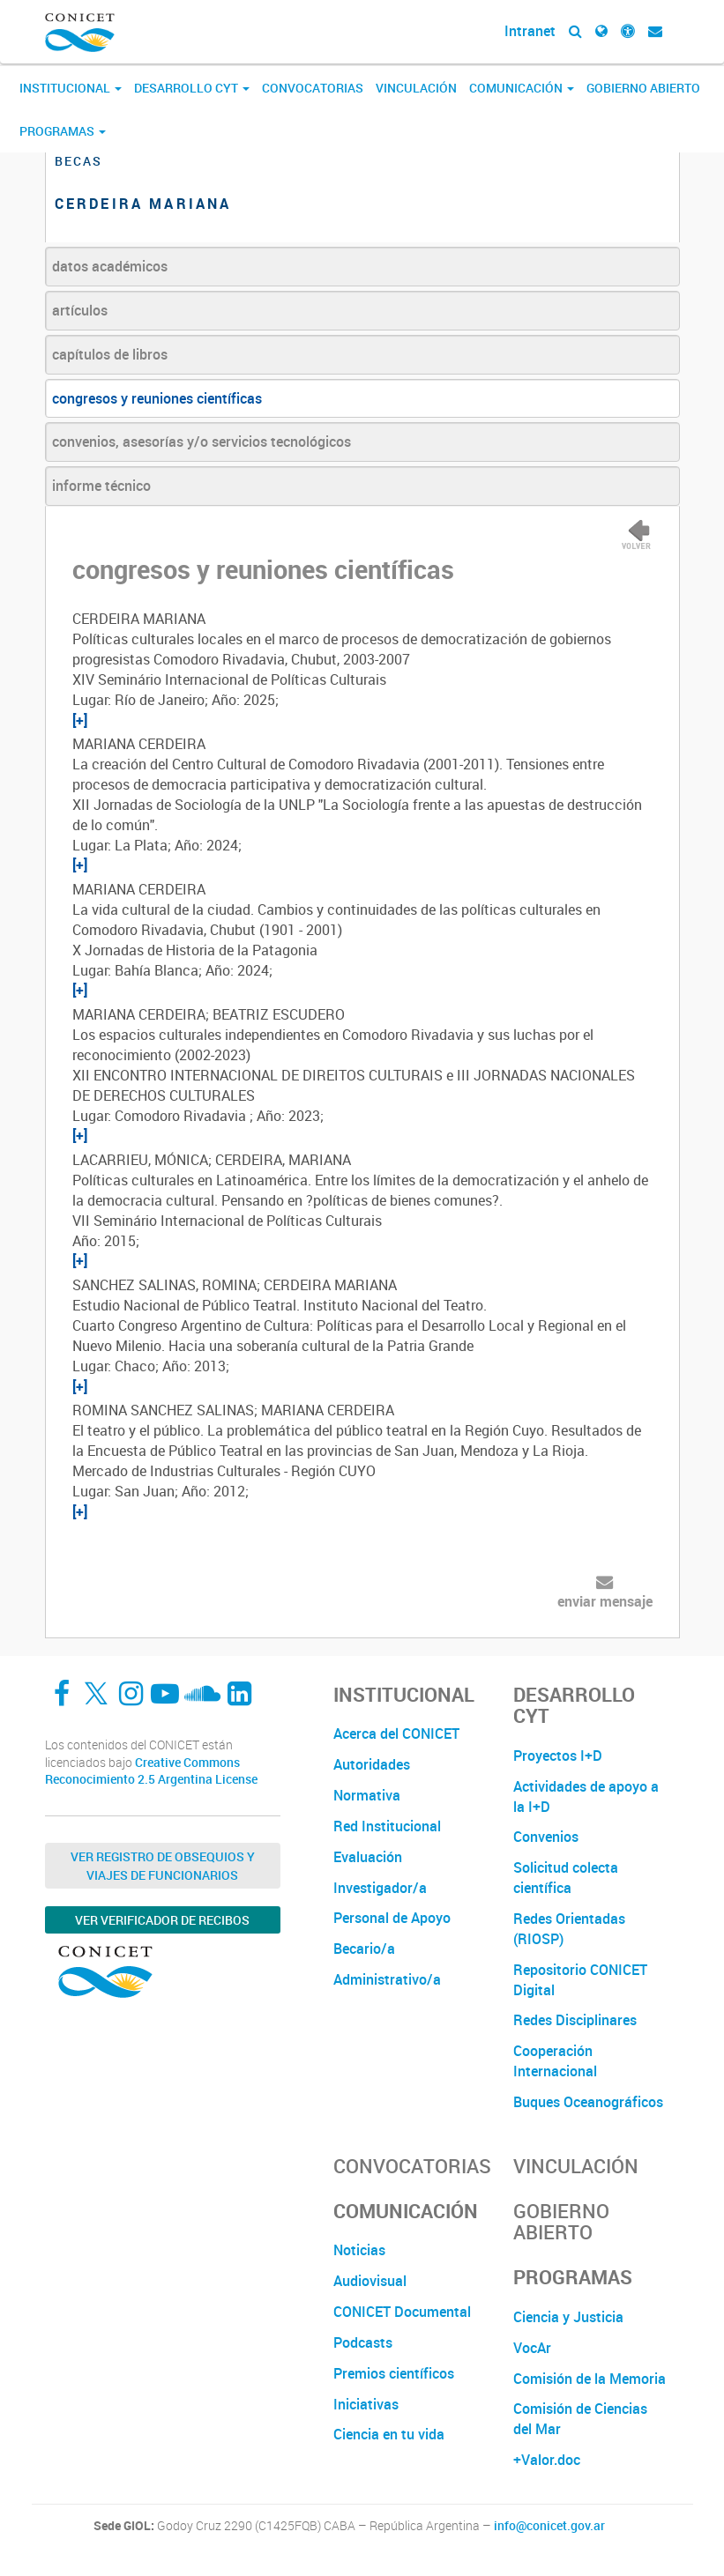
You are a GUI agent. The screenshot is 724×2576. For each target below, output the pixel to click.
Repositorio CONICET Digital (580, 1980)
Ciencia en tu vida (388, 2434)
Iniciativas (366, 2404)
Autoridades (371, 1764)
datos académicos (110, 266)
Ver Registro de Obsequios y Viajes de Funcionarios (163, 1865)
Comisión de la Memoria (589, 2378)
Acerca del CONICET (396, 1733)
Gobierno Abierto (643, 87)
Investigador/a (380, 1887)
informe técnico (101, 485)
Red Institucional (387, 1826)
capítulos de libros (110, 354)
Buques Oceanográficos (588, 2102)
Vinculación (416, 87)
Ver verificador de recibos (162, 1920)
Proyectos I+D (557, 1755)
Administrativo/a (387, 1979)
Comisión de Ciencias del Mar (580, 2419)
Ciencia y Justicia (568, 2317)
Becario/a (364, 1948)
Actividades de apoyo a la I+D (586, 1796)
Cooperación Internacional (555, 2061)
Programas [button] (62, 130)
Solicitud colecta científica (565, 1877)
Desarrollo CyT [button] (192, 87)
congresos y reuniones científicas (157, 398)
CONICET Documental (402, 2311)
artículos (80, 310)
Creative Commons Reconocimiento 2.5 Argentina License (151, 1771)
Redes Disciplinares (575, 2020)
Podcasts (362, 2342)
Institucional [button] (70, 87)
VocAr (532, 2347)
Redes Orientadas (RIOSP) (569, 1929)
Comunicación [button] (521, 87)
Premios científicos (393, 2373)
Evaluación (367, 1857)
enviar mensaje (605, 1601)
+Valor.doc (546, 2459)
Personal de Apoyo (392, 1917)
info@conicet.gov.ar (549, 2526)
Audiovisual (370, 2280)
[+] (79, 720)
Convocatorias (312, 87)
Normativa (366, 1795)
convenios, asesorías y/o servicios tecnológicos (201, 441)
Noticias (359, 2250)
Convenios (545, 1836)
